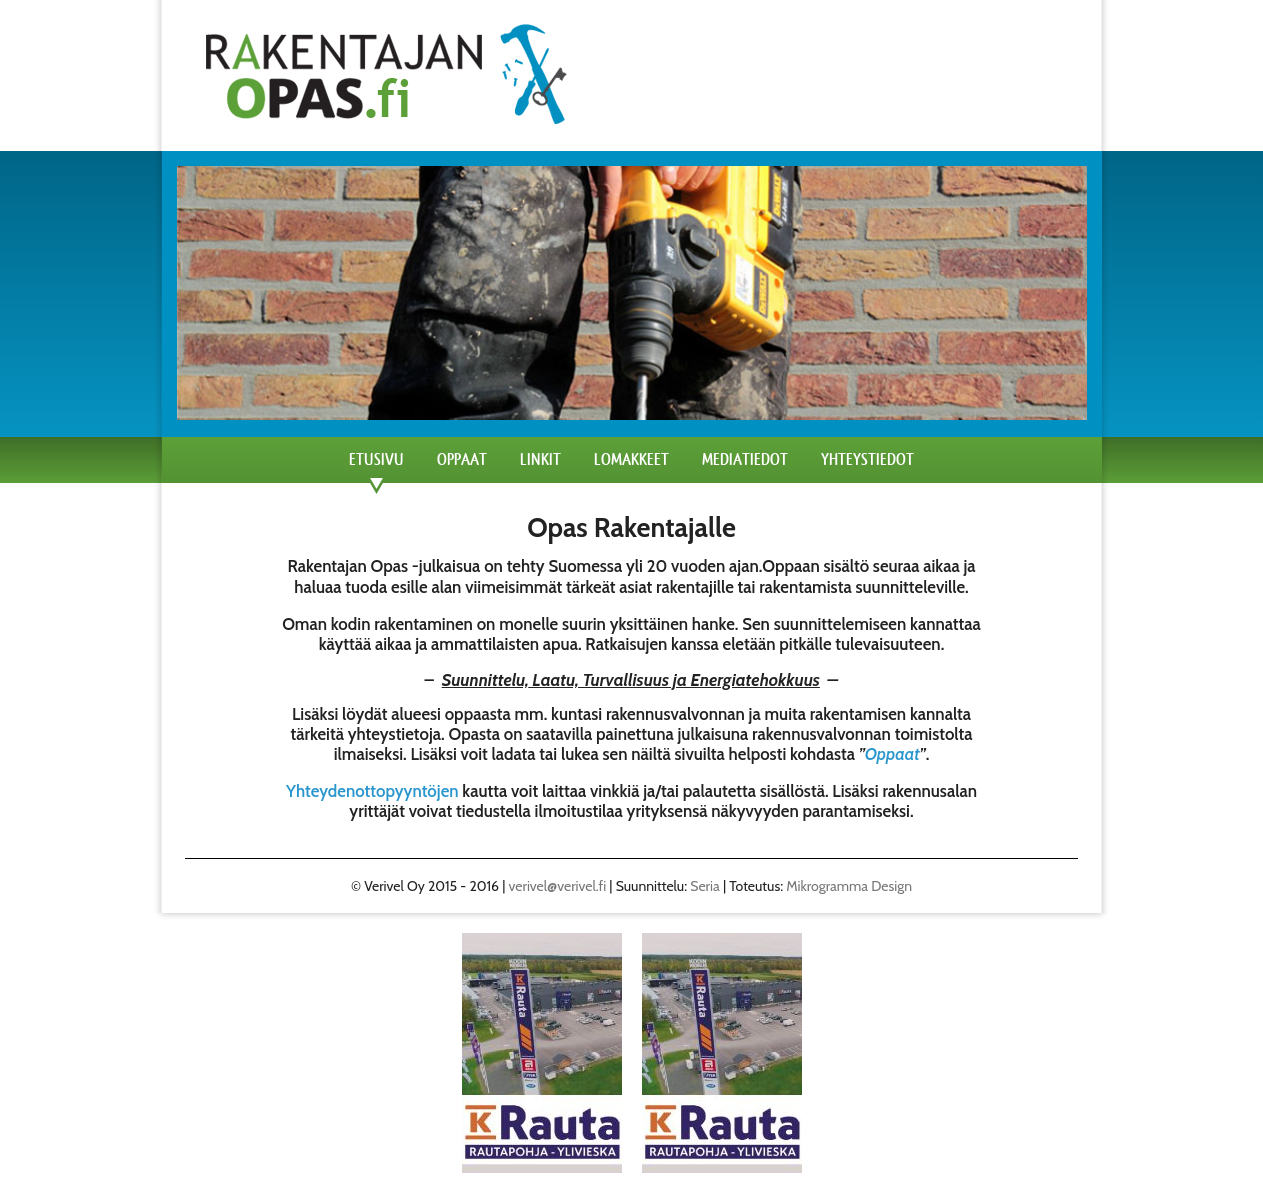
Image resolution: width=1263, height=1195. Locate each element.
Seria (704, 886)
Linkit (540, 459)
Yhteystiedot (867, 459)
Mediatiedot (745, 459)
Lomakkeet (631, 459)
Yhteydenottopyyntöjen (372, 791)
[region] (542, 1053)
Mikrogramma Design (849, 886)
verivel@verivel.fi (558, 886)
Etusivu (376, 459)
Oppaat (462, 459)
